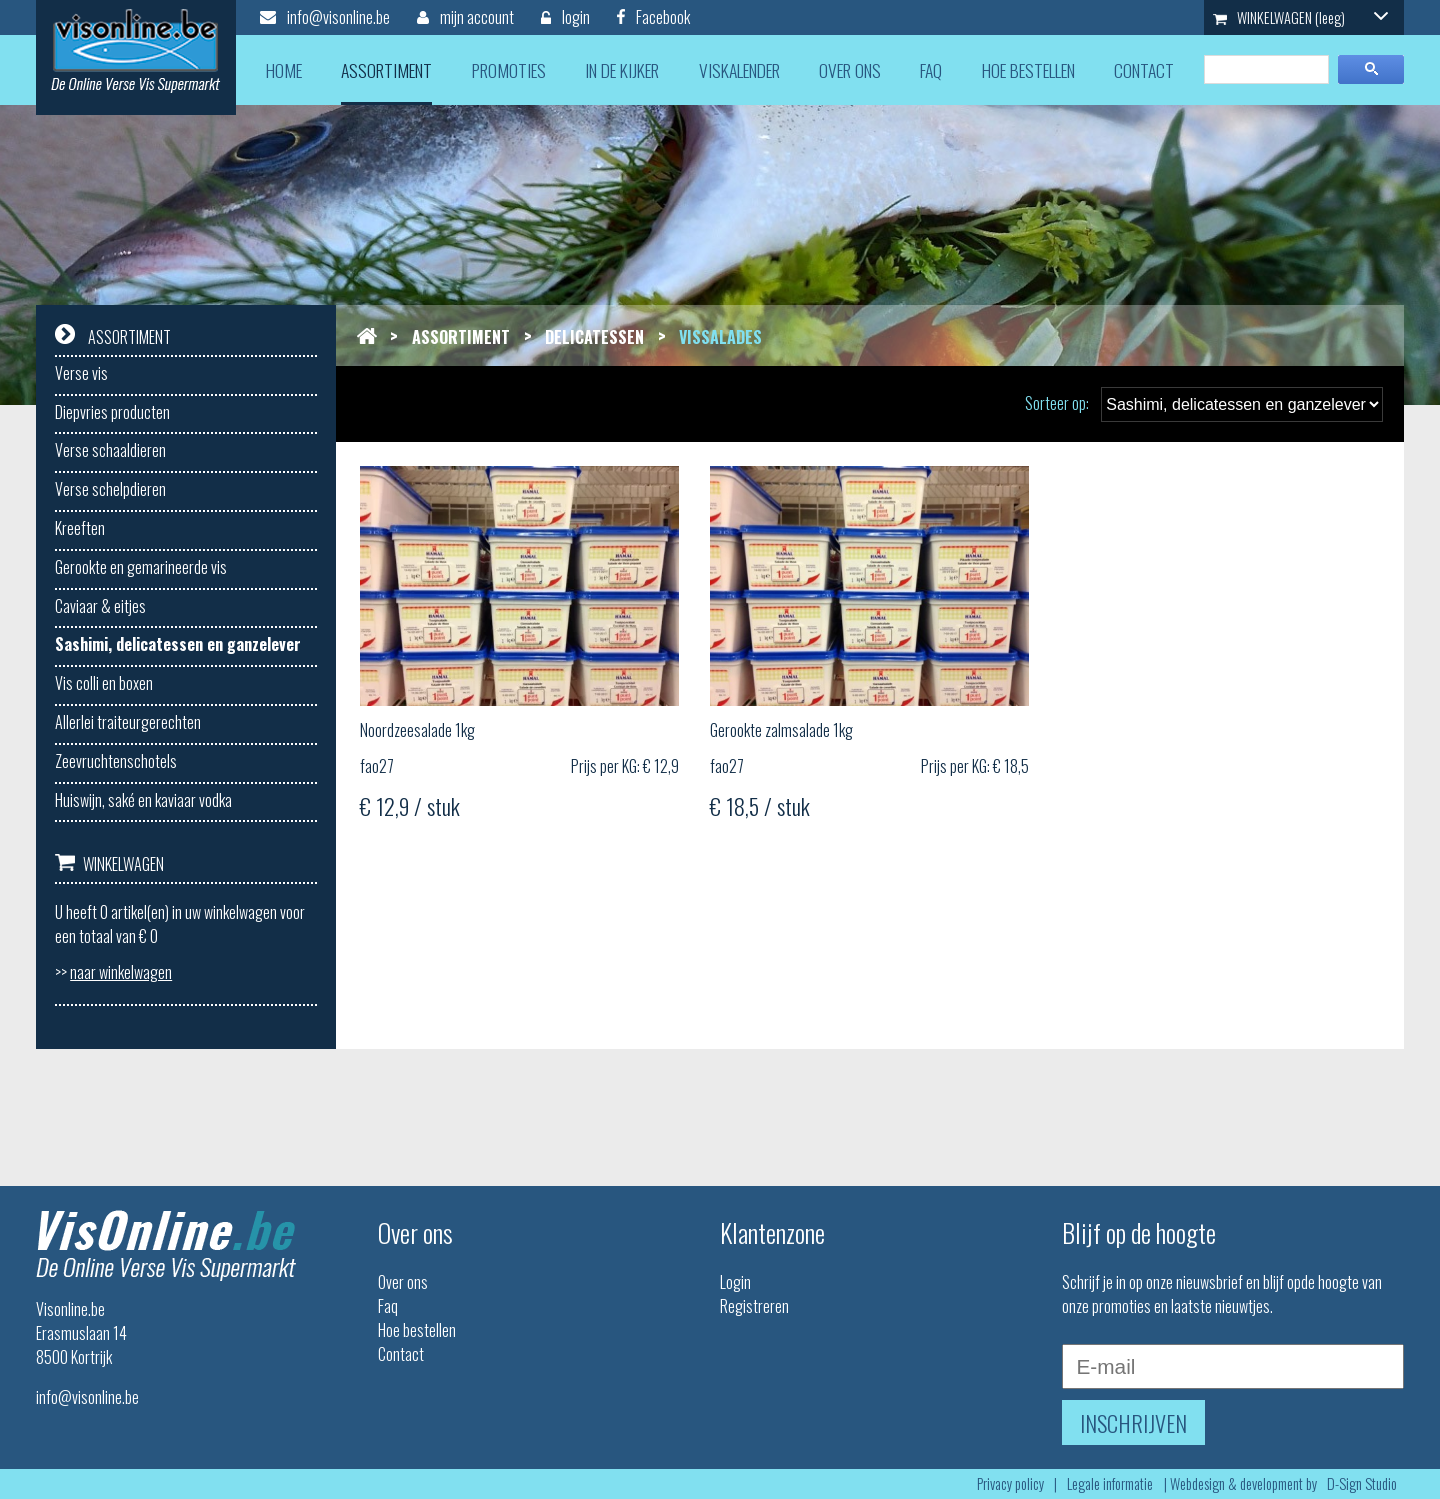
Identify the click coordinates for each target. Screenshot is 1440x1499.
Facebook (653, 17)
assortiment (386, 70)
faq (931, 70)
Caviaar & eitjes (100, 606)
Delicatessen (594, 337)
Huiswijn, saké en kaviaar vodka (143, 800)
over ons (850, 70)
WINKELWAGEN (1301, 17)
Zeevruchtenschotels (116, 761)
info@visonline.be (325, 17)
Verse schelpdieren (110, 489)
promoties (509, 70)
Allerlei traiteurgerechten (128, 722)
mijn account (465, 17)
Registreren (754, 1306)
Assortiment (461, 337)
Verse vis (81, 373)
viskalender (739, 70)
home (284, 70)
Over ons (403, 1282)
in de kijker (622, 70)
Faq (388, 1306)
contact (1144, 70)
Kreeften (80, 528)
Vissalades (720, 337)
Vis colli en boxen (104, 683)
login (565, 17)
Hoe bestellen (417, 1330)
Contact (401, 1354)
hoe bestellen (1028, 70)
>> (113, 972)
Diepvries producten (112, 412)
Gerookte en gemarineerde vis (141, 567)
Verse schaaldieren (110, 450)
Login (735, 1282)
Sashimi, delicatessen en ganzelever (178, 644)
